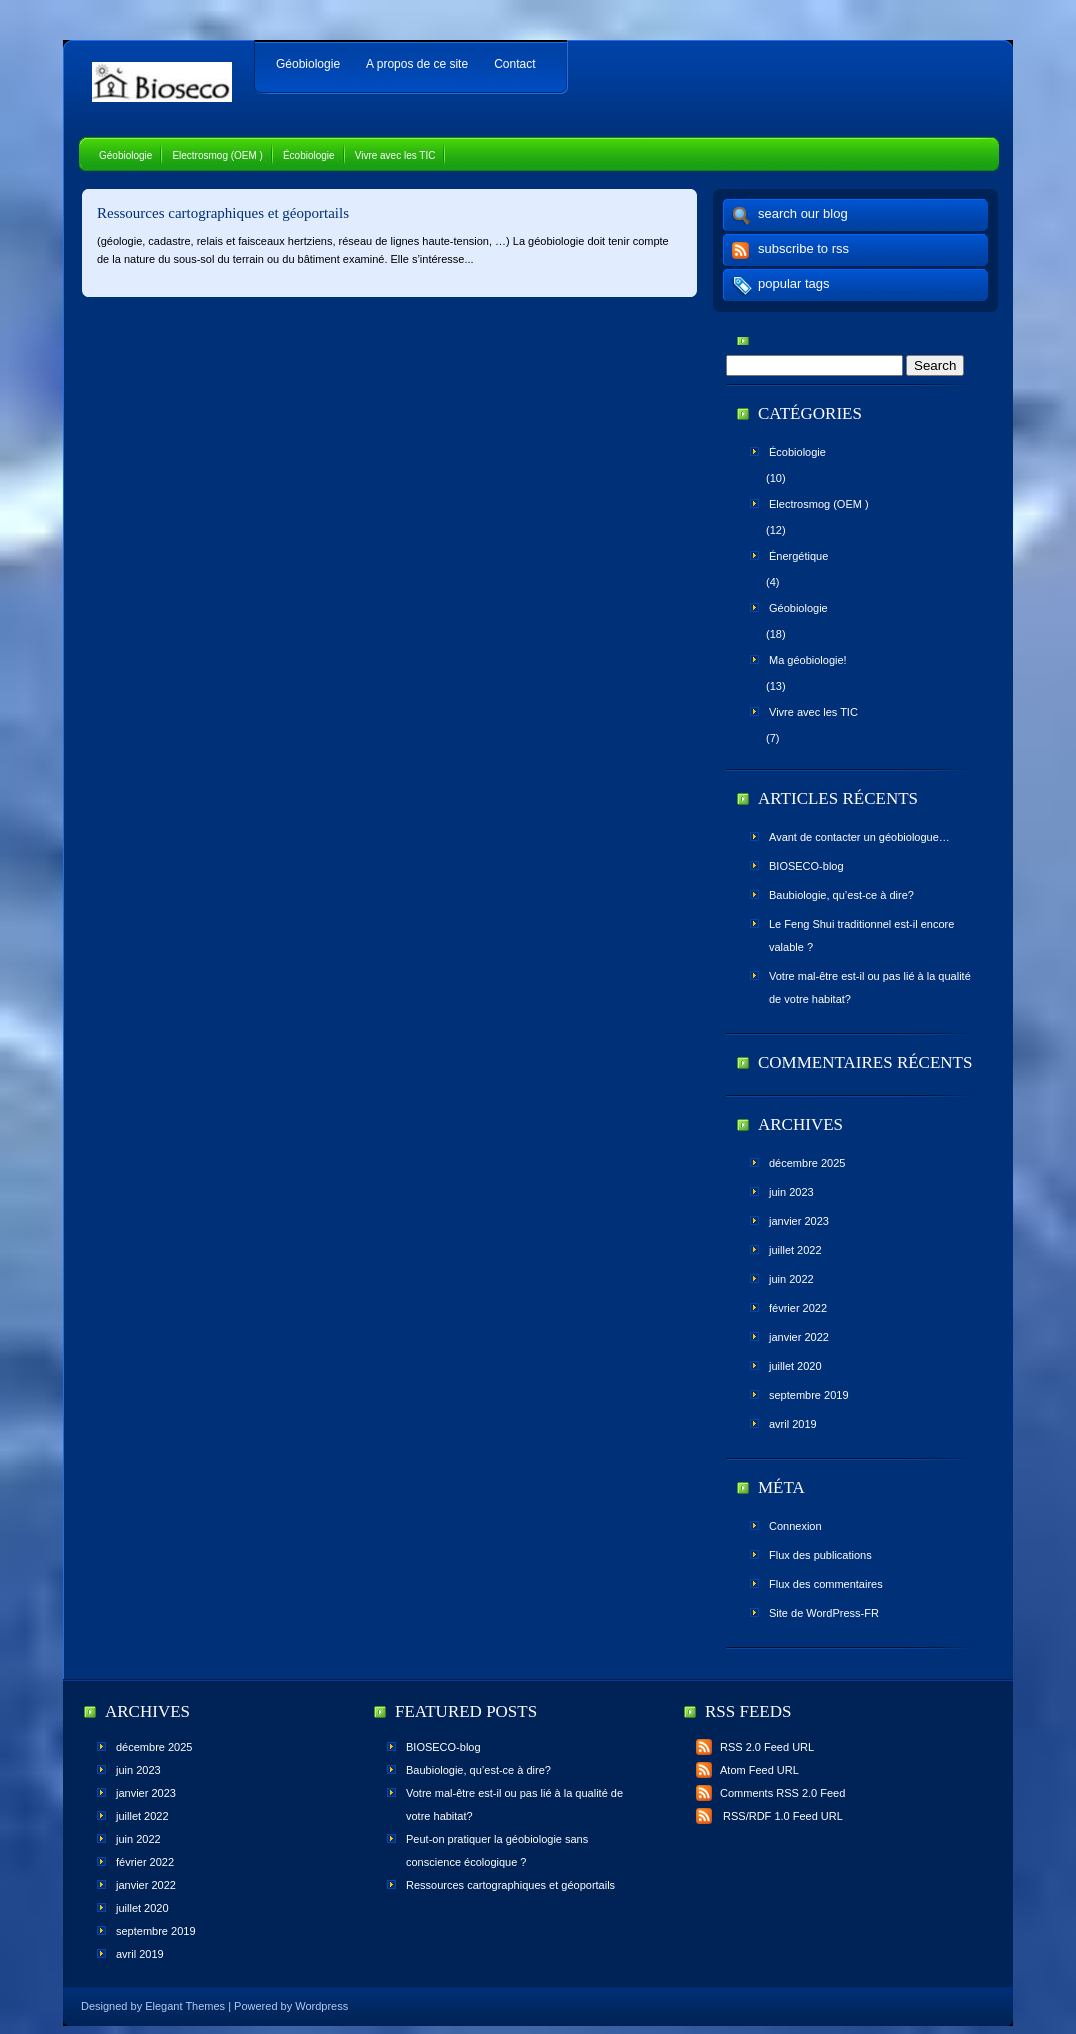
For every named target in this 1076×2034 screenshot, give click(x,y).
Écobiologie (309, 155)
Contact (514, 64)
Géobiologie (308, 64)
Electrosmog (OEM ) (217, 155)
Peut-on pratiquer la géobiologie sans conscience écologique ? (497, 1850)
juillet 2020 (795, 1366)
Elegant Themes (185, 2006)
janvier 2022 (799, 1337)
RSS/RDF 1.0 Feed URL (769, 1816)
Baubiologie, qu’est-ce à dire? (841, 895)
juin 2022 (791, 1279)
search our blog (803, 213)
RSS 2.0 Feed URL (755, 1747)
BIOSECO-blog (806, 866)
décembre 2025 (807, 1163)
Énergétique (798, 556)
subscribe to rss (803, 248)
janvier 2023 (799, 1221)
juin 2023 (791, 1192)
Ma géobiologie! (808, 660)
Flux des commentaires (826, 1584)
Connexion (795, 1526)
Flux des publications (820, 1555)
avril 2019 (793, 1424)
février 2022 (798, 1308)
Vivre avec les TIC (395, 155)
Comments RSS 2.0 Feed (770, 1793)
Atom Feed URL (747, 1770)
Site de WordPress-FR (824, 1613)
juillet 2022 (795, 1250)
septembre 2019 (809, 1395)
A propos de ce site (417, 64)
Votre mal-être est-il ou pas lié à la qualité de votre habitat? (870, 987)
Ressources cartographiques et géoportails (223, 213)
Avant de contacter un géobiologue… (859, 837)
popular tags (794, 283)
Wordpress (321, 2006)
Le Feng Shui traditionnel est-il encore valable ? (861, 935)
